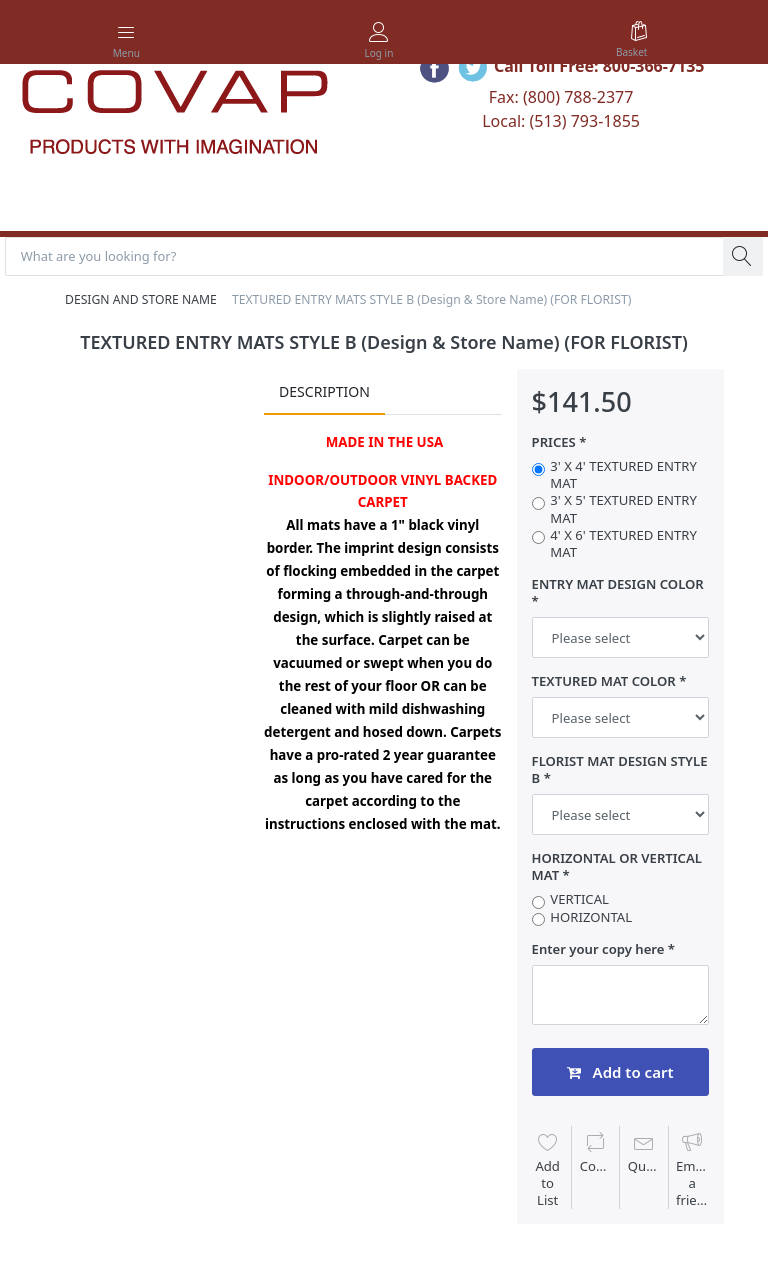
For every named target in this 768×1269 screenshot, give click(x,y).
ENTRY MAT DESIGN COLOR (618, 584)
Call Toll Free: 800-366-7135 (599, 66)
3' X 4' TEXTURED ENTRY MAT (623, 476)
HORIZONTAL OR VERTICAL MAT (617, 867)
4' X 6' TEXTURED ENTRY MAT (623, 544)
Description (324, 392)
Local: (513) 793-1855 (561, 121)
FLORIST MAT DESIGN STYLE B (620, 770)
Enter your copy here (598, 949)
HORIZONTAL (591, 917)
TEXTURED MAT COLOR (604, 681)
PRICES (554, 442)
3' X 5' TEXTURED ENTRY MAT (623, 510)
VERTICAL (579, 900)
